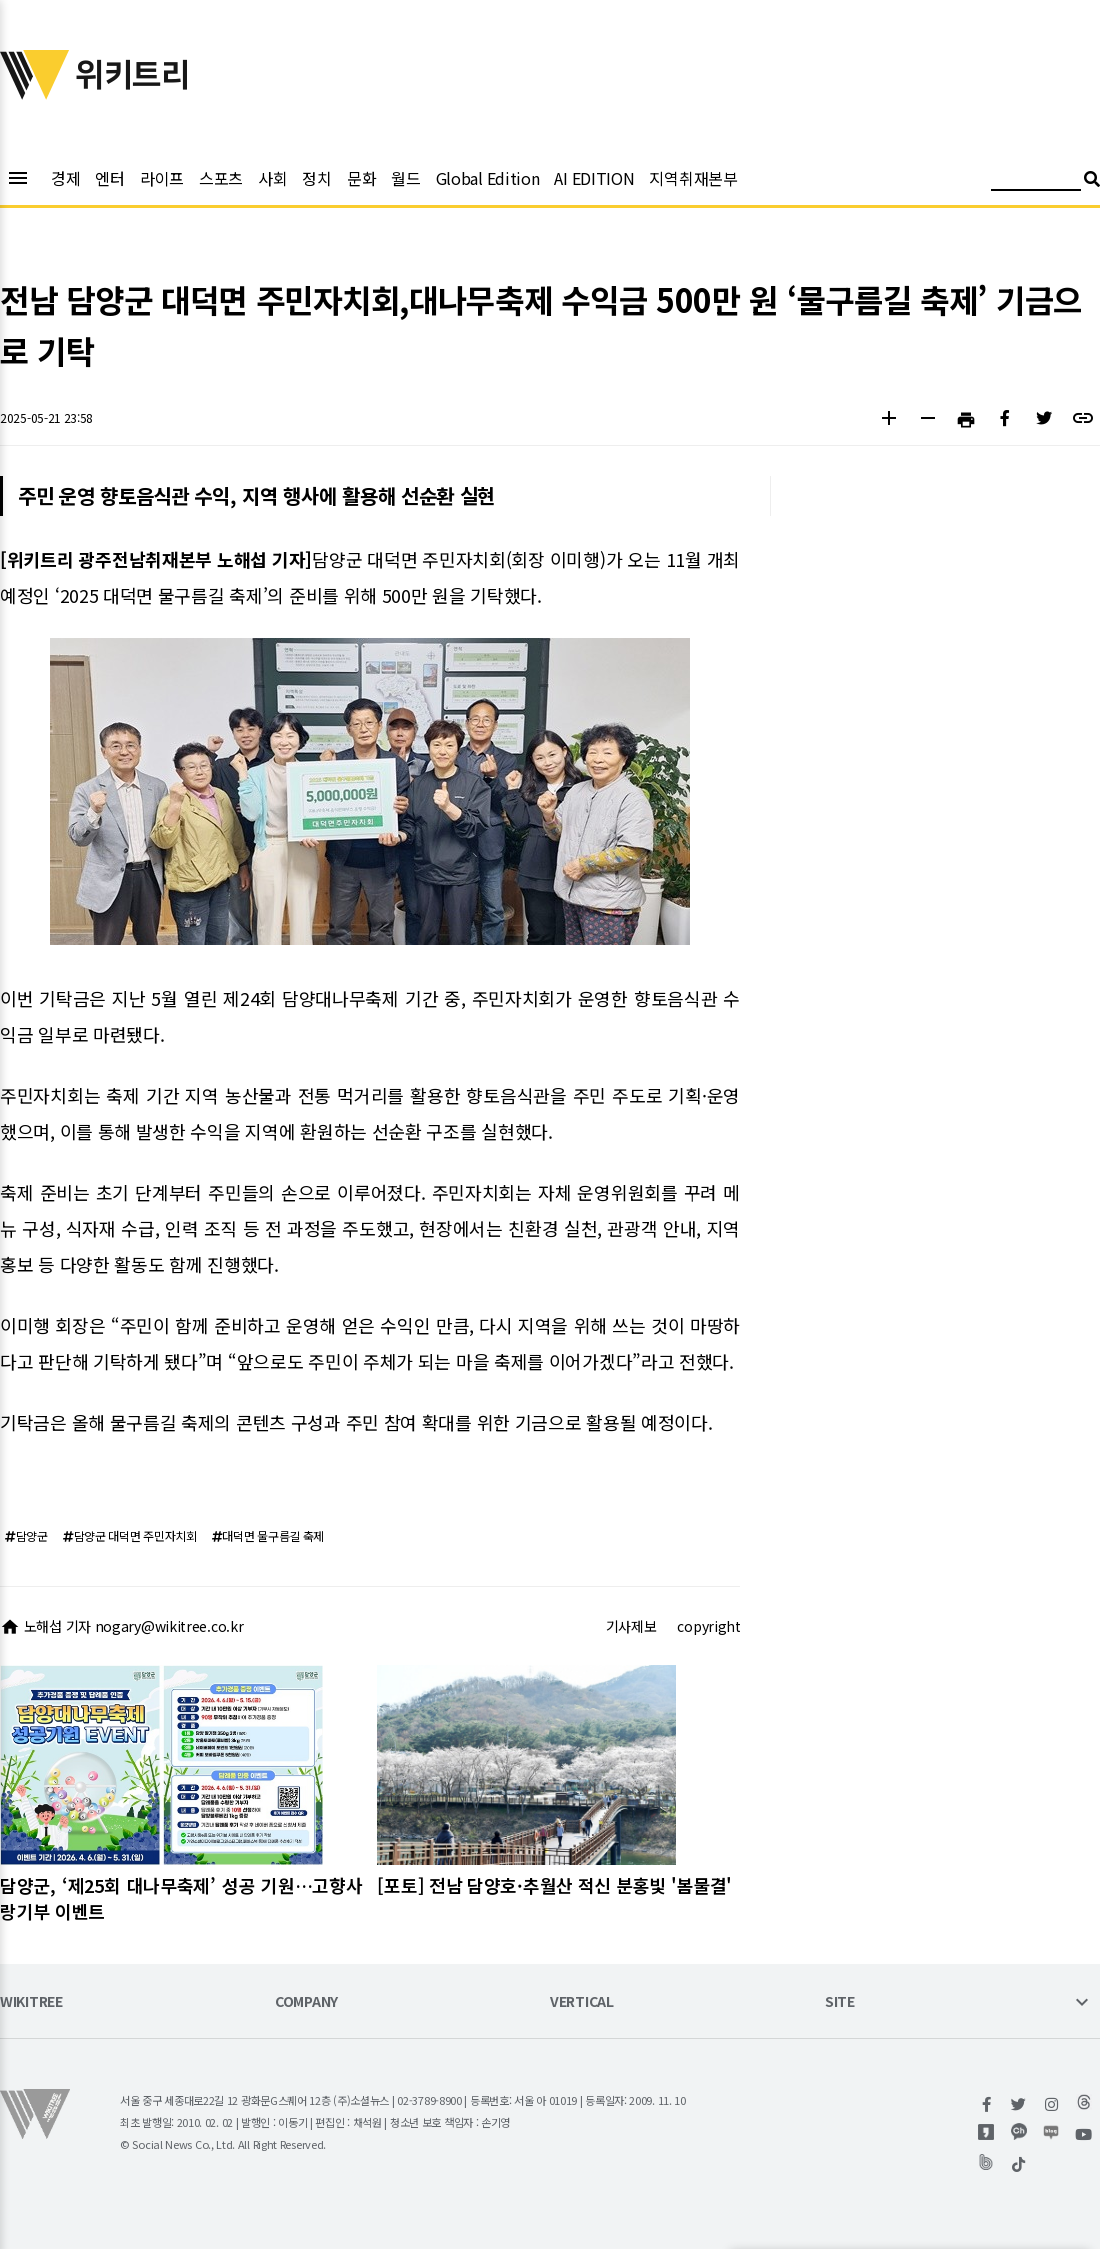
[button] (888, 420)
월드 (405, 178)
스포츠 (221, 178)
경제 (65, 178)
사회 (272, 178)
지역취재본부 (693, 178)
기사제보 (631, 1626)
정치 (316, 178)
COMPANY (306, 2002)
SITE (840, 2002)
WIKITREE (31, 2002)
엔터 (109, 178)
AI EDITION (594, 178)
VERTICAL (582, 2002)
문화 (361, 178)
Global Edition (488, 178)
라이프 (162, 178)
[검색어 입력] (1036, 181)
